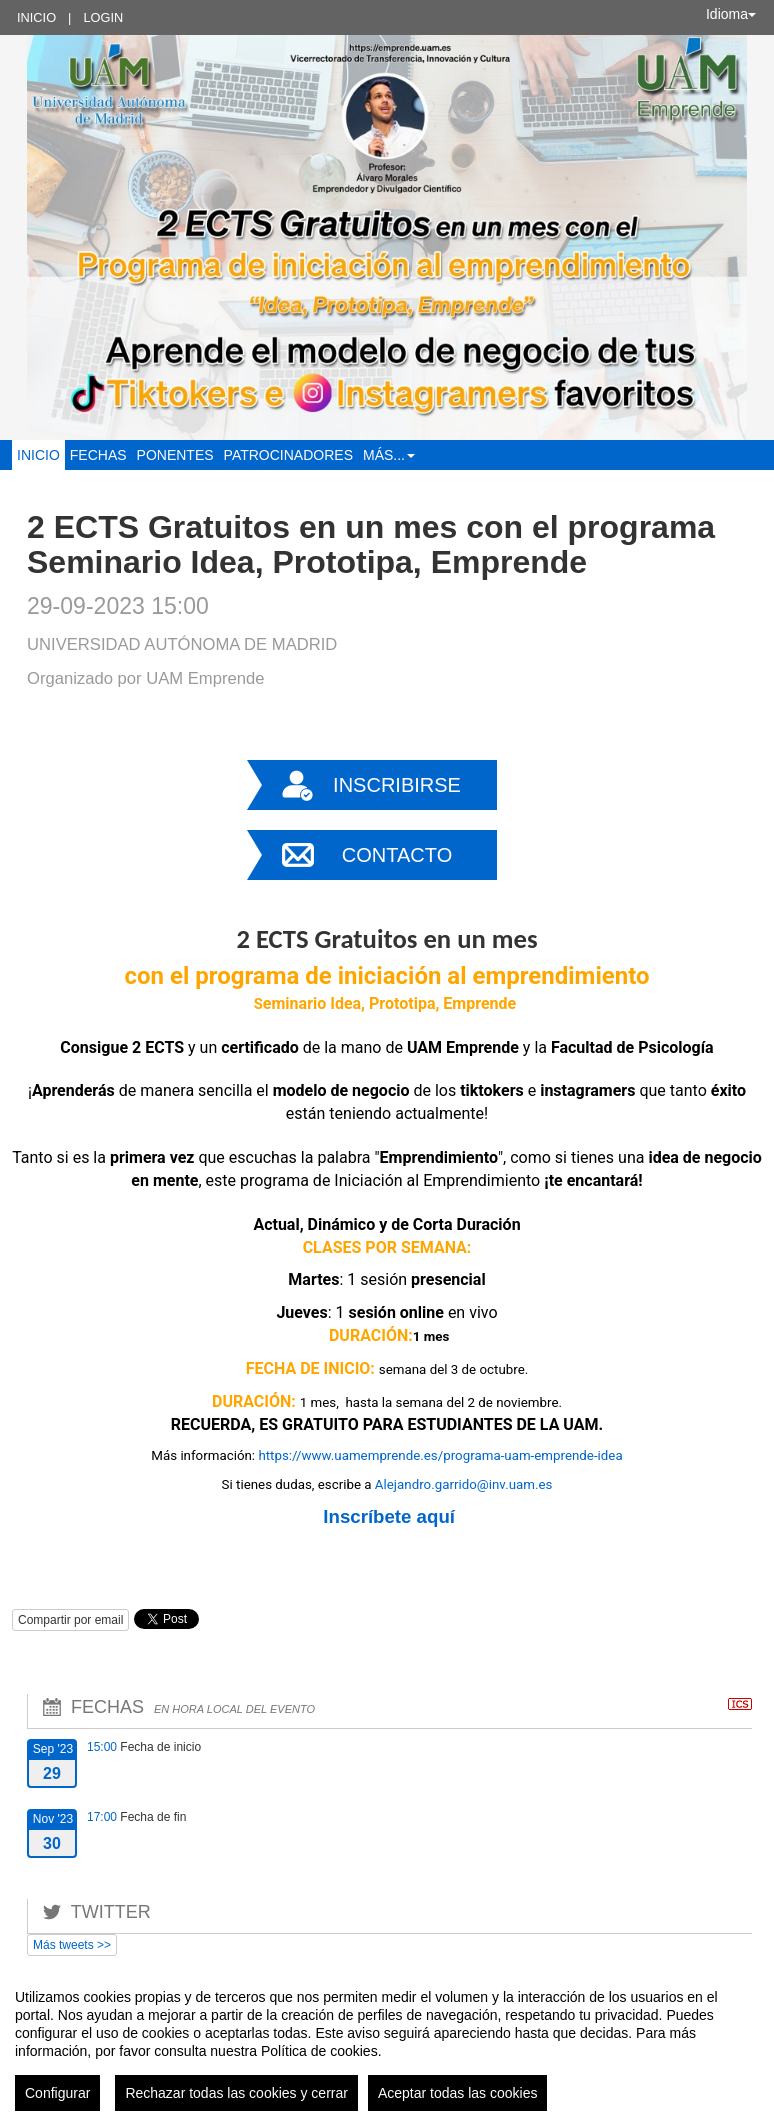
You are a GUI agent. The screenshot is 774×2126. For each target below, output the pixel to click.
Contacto (397, 855)
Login (103, 17)
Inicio (36, 17)
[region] (387, 2042)
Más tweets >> (72, 1945)
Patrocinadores (288, 455)
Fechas (98, 455)
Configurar (57, 2093)
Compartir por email (70, 1620)
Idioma (731, 14)
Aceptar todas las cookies (458, 2093)
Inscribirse (397, 785)
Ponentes (175, 455)
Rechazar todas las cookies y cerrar (236, 2093)
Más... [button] (389, 455)
